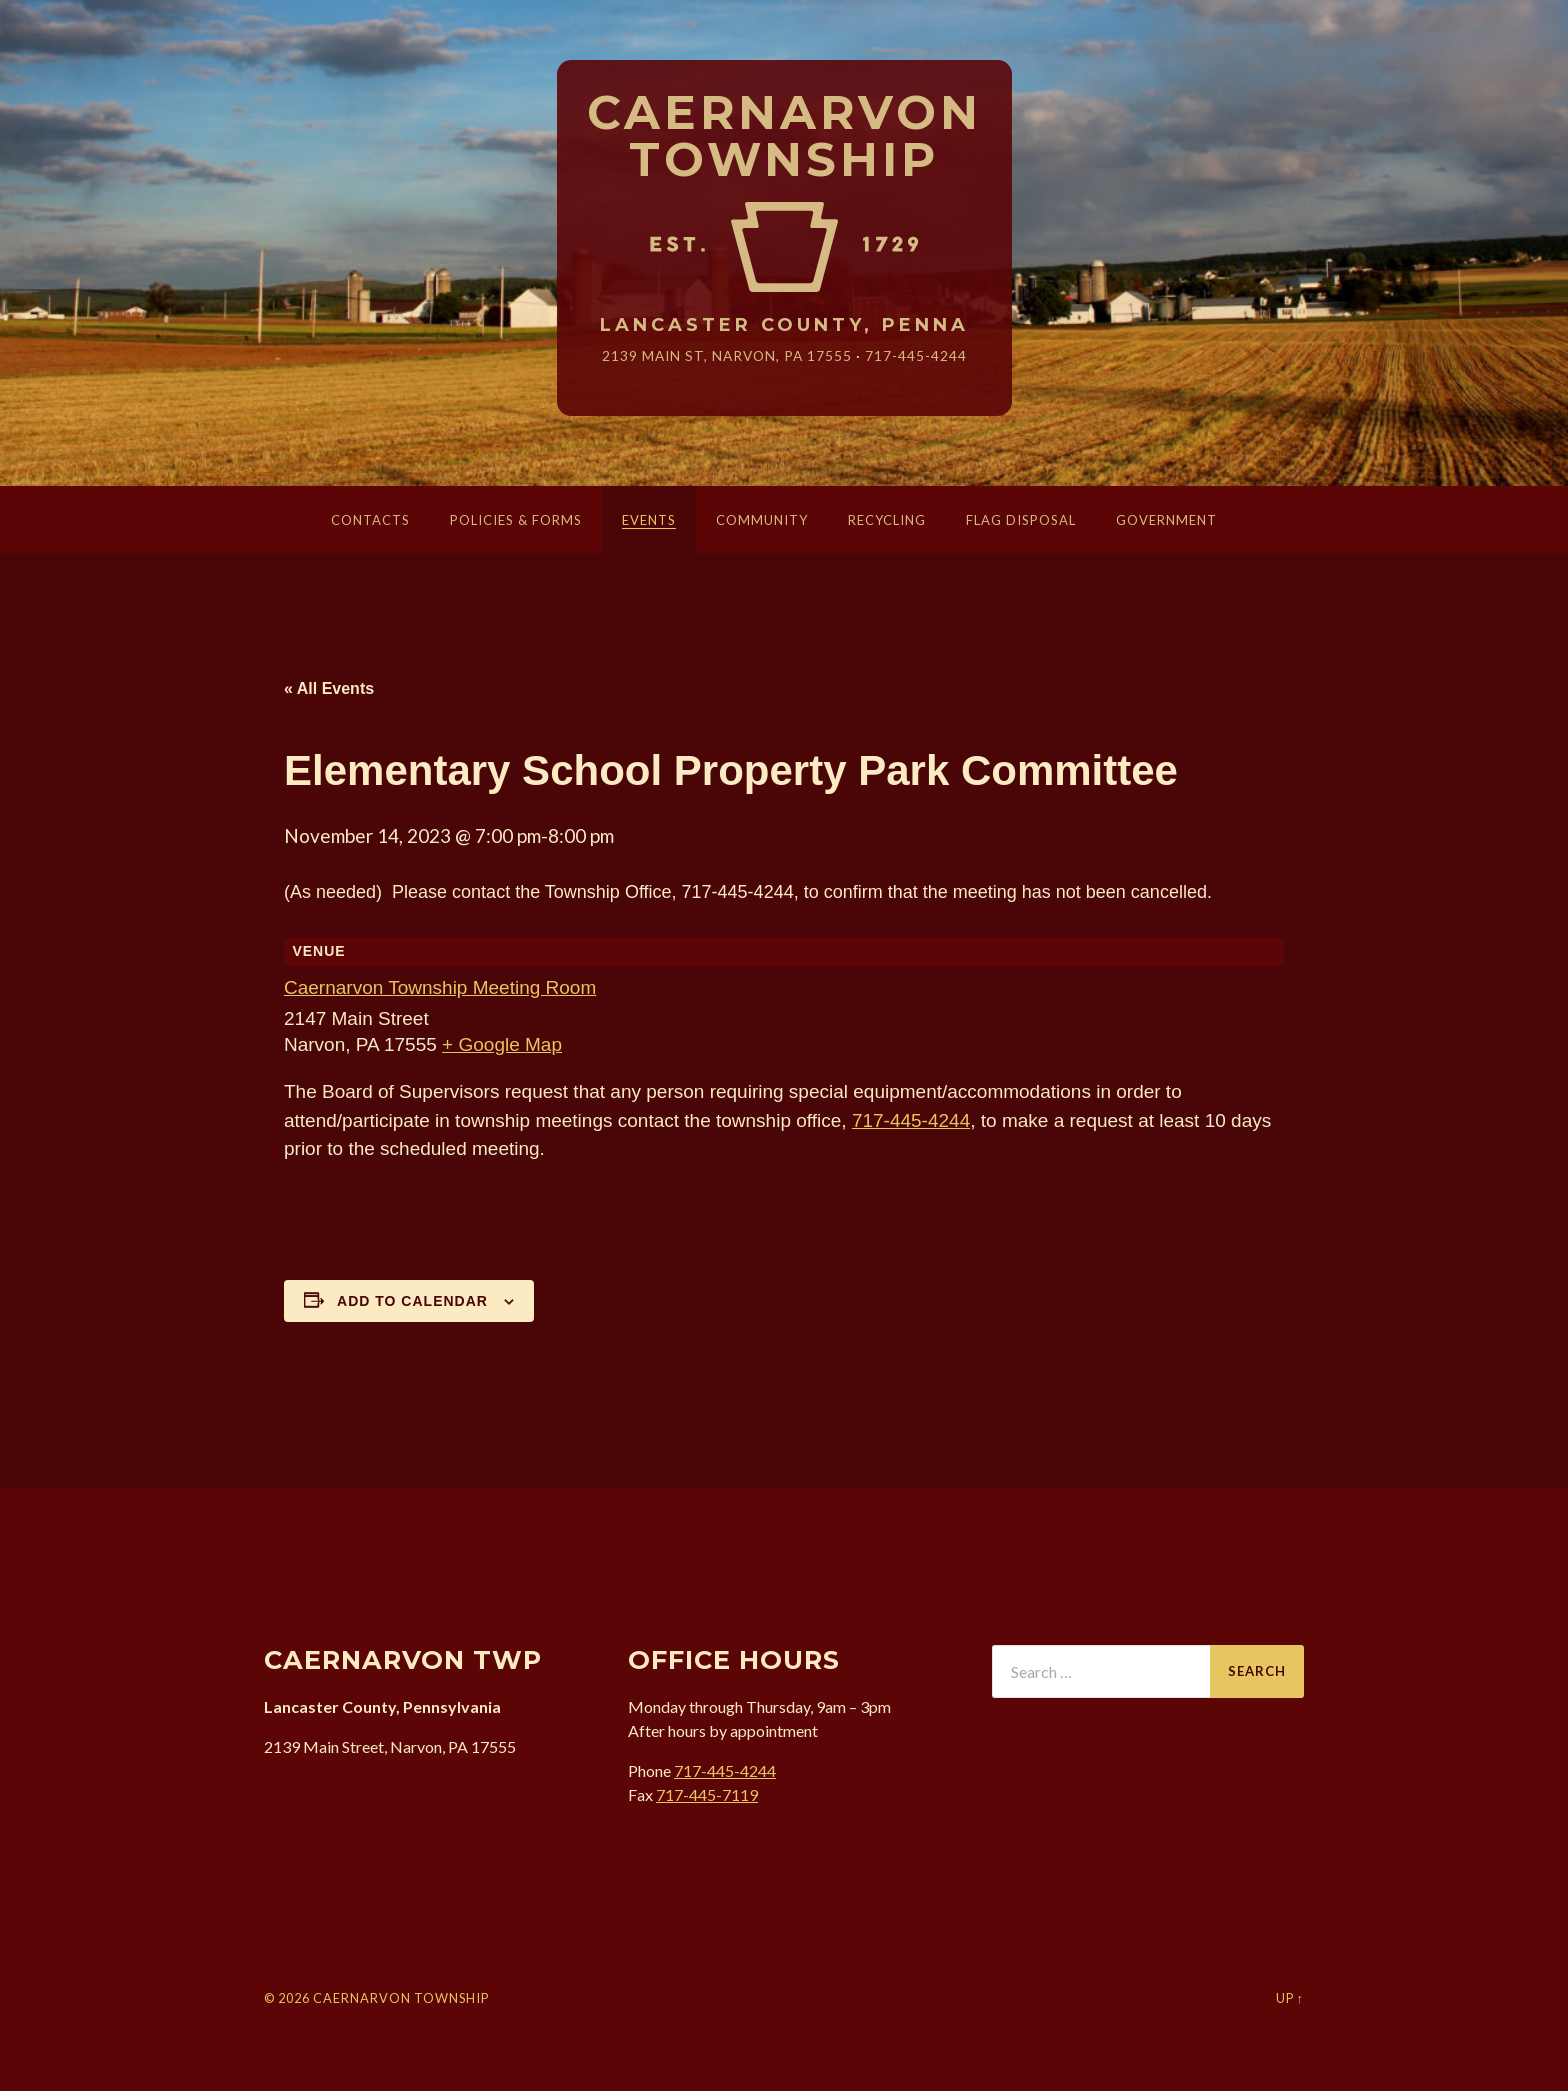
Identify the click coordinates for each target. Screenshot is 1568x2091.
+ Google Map (502, 1044)
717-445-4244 (916, 355)
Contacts (370, 520)
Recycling (887, 520)
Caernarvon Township (784, 137)
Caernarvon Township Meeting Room (440, 987)
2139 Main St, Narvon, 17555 (727, 355)
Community (762, 520)
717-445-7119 (707, 1794)
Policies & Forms (516, 520)
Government (1166, 520)
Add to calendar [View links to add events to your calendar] (412, 1301)
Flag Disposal (1021, 520)
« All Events (329, 688)
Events (649, 520)
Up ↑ (1290, 1998)
